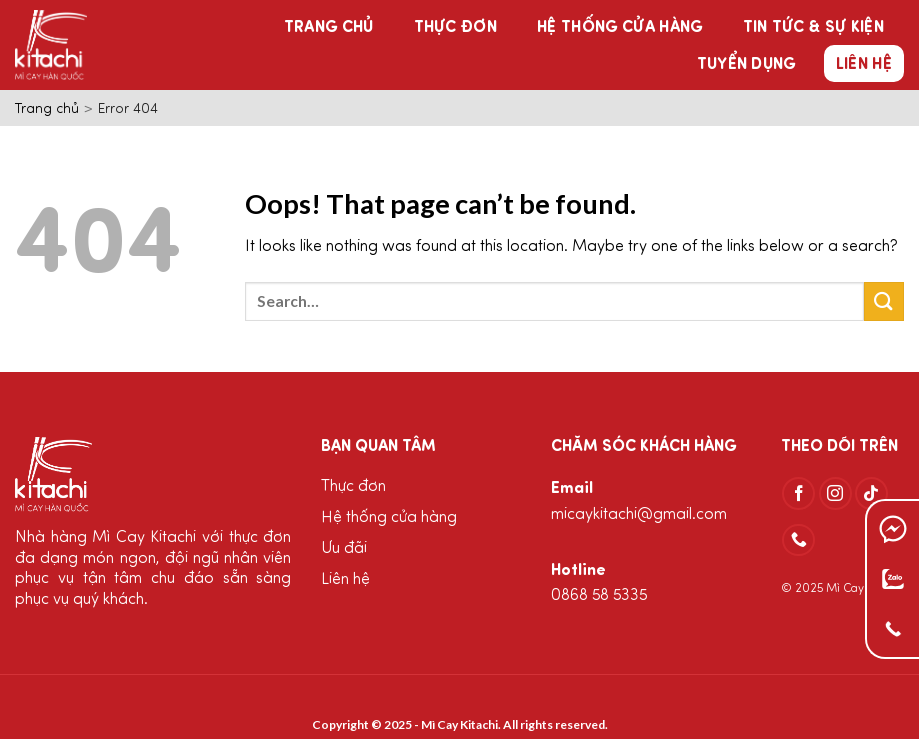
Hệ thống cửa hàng (619, 28)
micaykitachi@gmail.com (639, 515)
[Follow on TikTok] (871, 493)
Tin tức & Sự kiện (813, 28)
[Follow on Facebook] (798, 493)
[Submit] (884, 301)
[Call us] (798, 540)
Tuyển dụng (746, 65)
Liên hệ (864, 65)
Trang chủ (329, 28)
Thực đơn (456, 28)
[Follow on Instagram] (835, 493)
